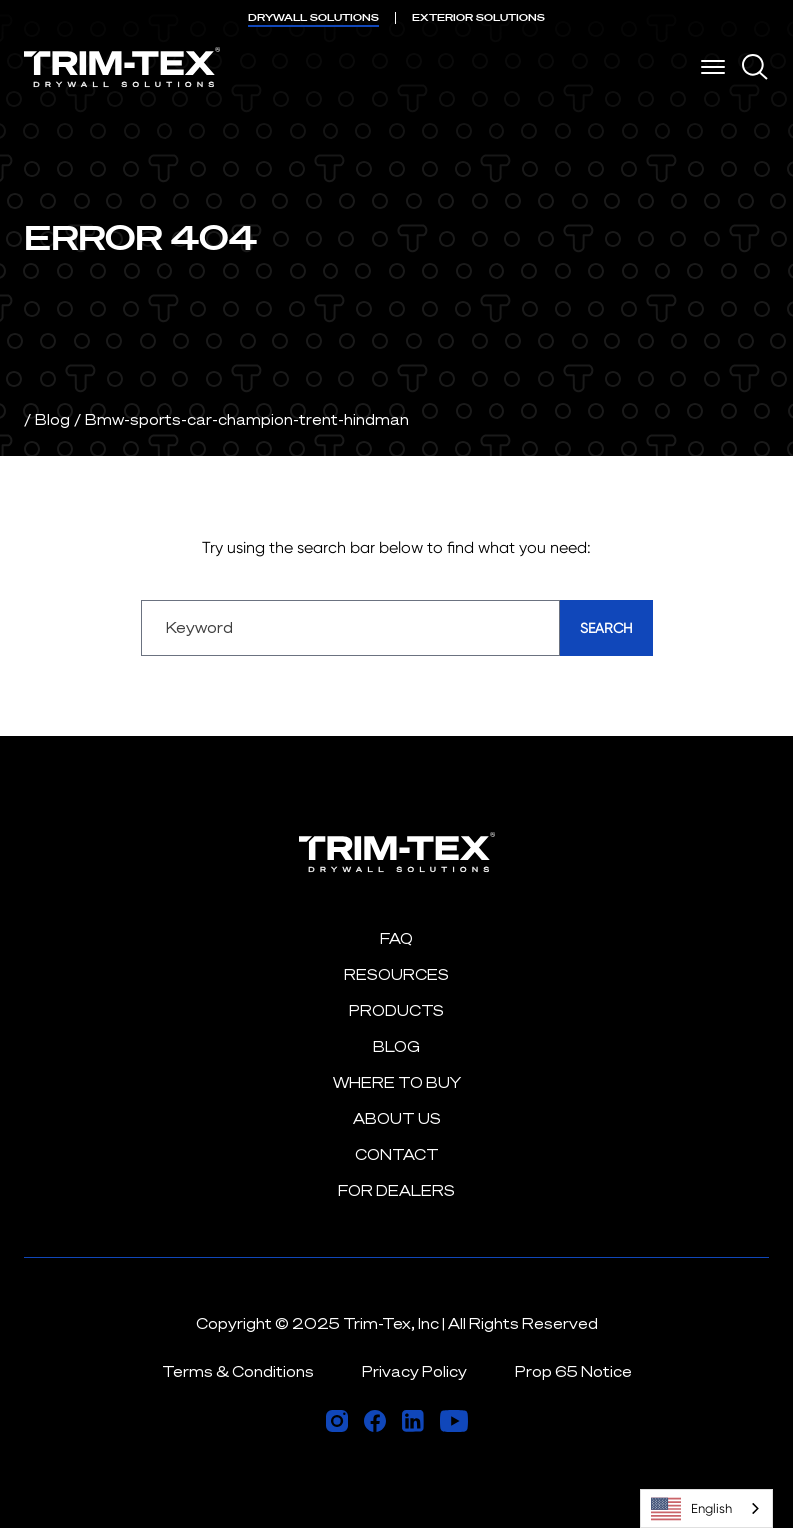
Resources (396, 974)
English (691, 1509)
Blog (52, 419)
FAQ (396, 938)
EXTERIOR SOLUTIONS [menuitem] (478, 17)
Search (606, 628)
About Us (397, 1118)
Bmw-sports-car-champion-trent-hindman (247, 419)
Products (396, 1010)
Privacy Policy (414, 1371)
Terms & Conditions (238, 1371)
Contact (397, 1154)
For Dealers (396, 1190)
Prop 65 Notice (573, 1371)
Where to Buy (397, 1082)
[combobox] (706, 1508)
